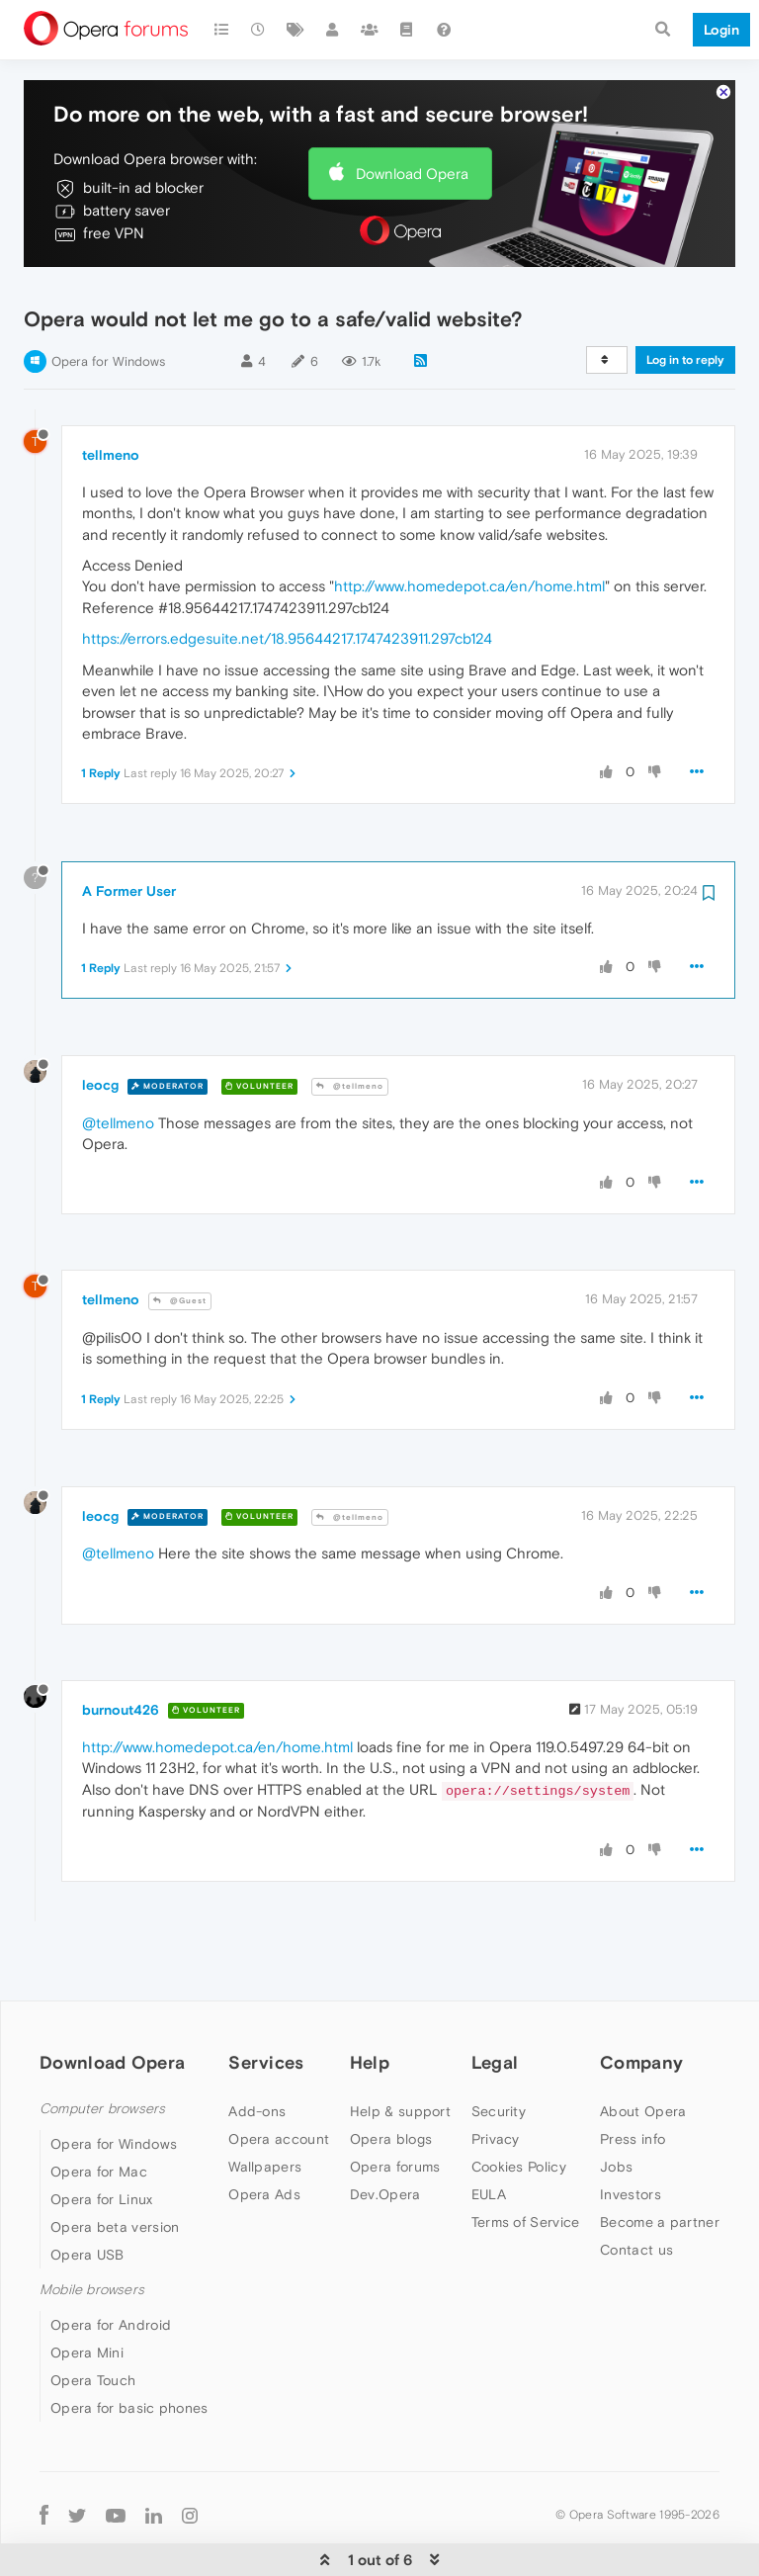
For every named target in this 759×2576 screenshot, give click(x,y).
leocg (100, 1026)
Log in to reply (685, 302)
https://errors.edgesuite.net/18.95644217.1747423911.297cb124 (287, 580)
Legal (495, 2004)
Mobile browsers (92, 2231)
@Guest (180, 1242)
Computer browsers (102, 2049)
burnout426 (120, 1650)
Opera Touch (92, 2322)
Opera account (278, 2079)
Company (641, 2004)
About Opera (643, 2052)
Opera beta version (114, 2168)
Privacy (495, 2079)
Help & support (400, 2052)
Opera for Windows (108, 303)
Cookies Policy (518, 2107)
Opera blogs (391, 2079)
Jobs (616, 2107)
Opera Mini (87, 2294)
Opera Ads (264, 2135)
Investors (630, 2135)
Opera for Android (110, 2266)
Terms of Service (525, 2163)
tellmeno (110, 396)
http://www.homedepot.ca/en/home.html (469, 527)
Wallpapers (264, 2107)
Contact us (636, 2190)
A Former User (129, 832)
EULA (488, 2135)
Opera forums (395, 2107)
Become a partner (659, 2163)
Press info (632, 2079)
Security (498, 2052)
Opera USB (87, 2196)
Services (265, 2004)
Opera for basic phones (129, 2349)
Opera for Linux (101, 2141)
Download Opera (412, 114)
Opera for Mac (98, 2113)
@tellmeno (349, 1027)
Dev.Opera (385, 2135)
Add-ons (257, 2052)
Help (369, 2004)
